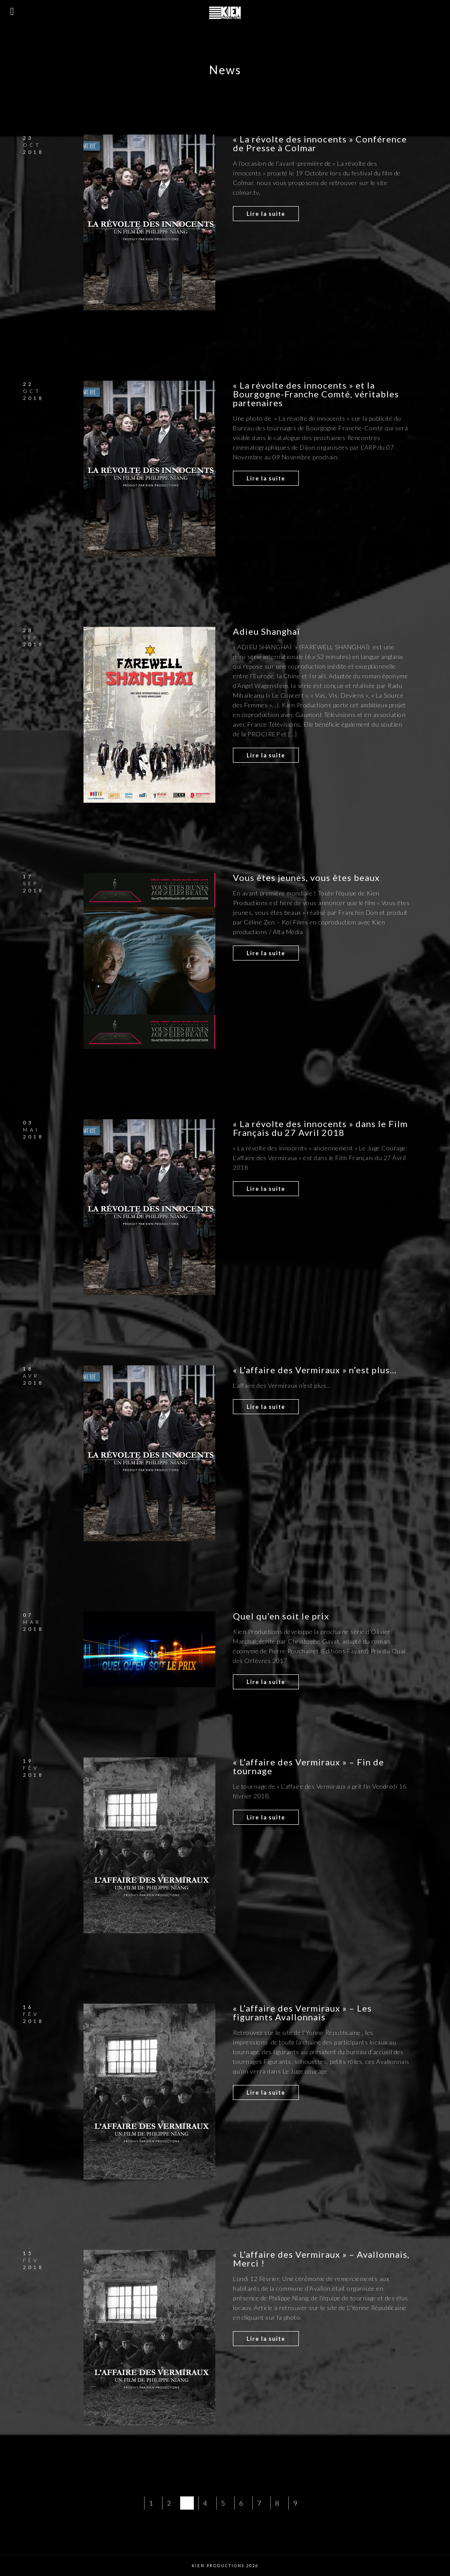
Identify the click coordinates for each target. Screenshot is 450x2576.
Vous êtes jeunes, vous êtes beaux (306, 877)
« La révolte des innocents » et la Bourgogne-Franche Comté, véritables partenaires (316, 394)
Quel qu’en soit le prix (281, 1616)
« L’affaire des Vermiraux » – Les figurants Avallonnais (302, 2012)
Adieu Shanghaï (266, 631)
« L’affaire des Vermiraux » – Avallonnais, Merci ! (321, 2258)
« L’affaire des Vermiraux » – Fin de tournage (308, 1766)
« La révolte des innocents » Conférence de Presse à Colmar (320, 143)
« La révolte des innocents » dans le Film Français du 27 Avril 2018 (320, 1128)
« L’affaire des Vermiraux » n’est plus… (315, 1369)
